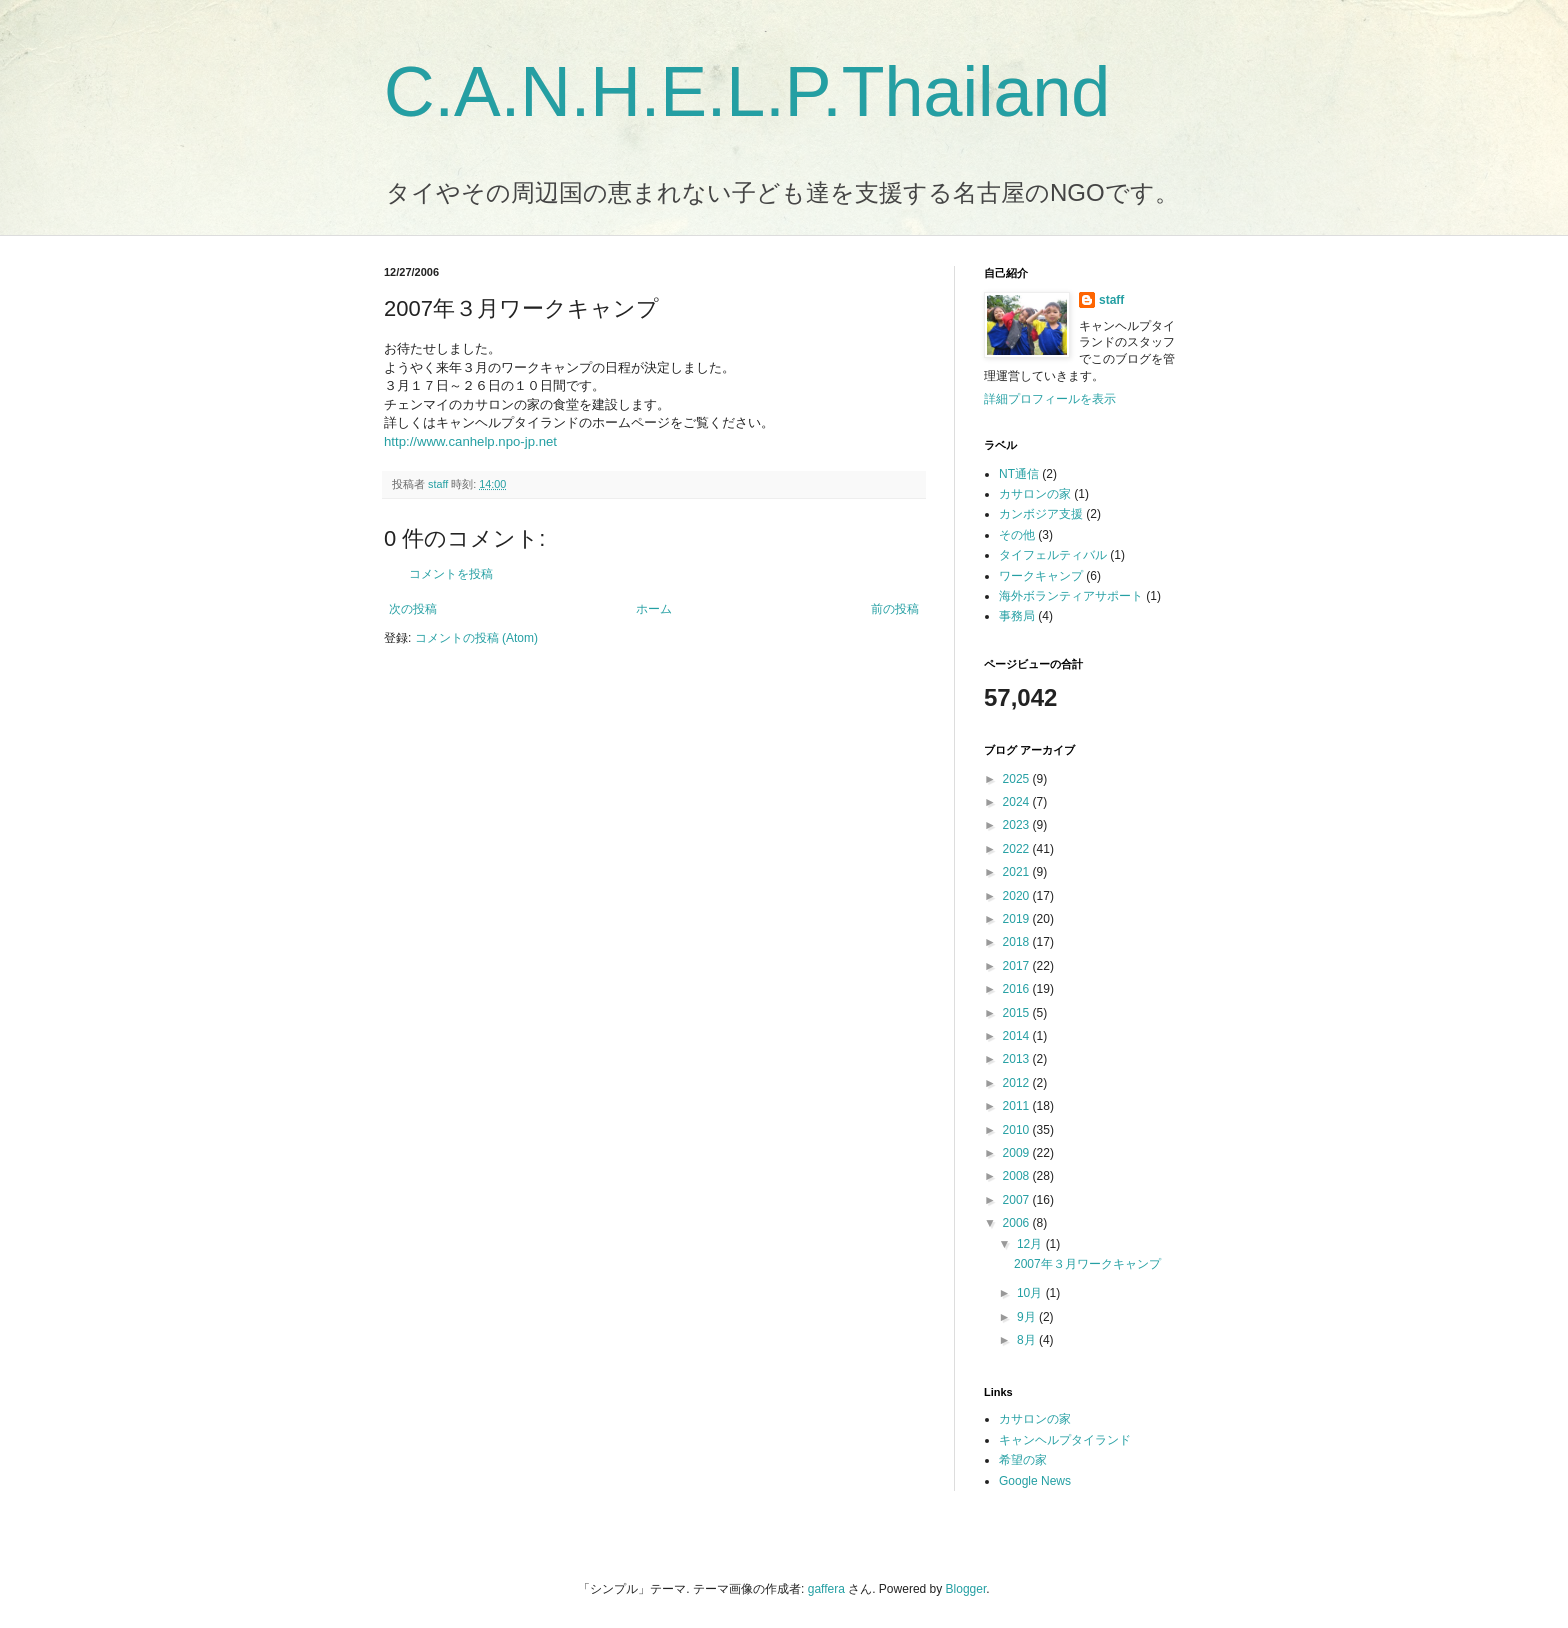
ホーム (654, 609)
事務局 (1017, 616)
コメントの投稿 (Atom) (476, 638)
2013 (1018, 1059)
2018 (1018, 942)
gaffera (826, 1589)
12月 (1031, 1244)
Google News (1035, 1481)
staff (1111, 300)
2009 (1018, 1153)
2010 (1018, 1130)
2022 (1018, 849)
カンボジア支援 (1041, 514)
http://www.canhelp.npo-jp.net (470, 441)
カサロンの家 (1035, 494)
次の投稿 (413, 609)
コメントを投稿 (451, 574)
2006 (1018, 1223)
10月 (1031, 1293)
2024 (1018, 802)
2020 (1018, 896)
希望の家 (1023, 1460)
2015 (1018, 1013)
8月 (1028, 1340)
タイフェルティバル (1053, 555)
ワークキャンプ (1041, 576)
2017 (1018, 966)
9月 (1028, 1317)
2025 (1018, 779)
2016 (1018, 989)
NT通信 (1019, 474)
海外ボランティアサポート (1071, 596)
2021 (1018, 872)
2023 (1018, 825)
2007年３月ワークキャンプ (1087, 1264)
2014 (1018, 1036)
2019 (1018, 919)
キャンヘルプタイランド (1065, 1440)
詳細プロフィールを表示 (1050, 399)
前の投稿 (895, 609)
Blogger (966, 1589)
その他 (1017, 535)
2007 (1018, 1200)
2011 (1018, 1106)
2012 (1018, 1083)
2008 (1018, 1176)
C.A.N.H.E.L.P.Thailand (747, 92)
